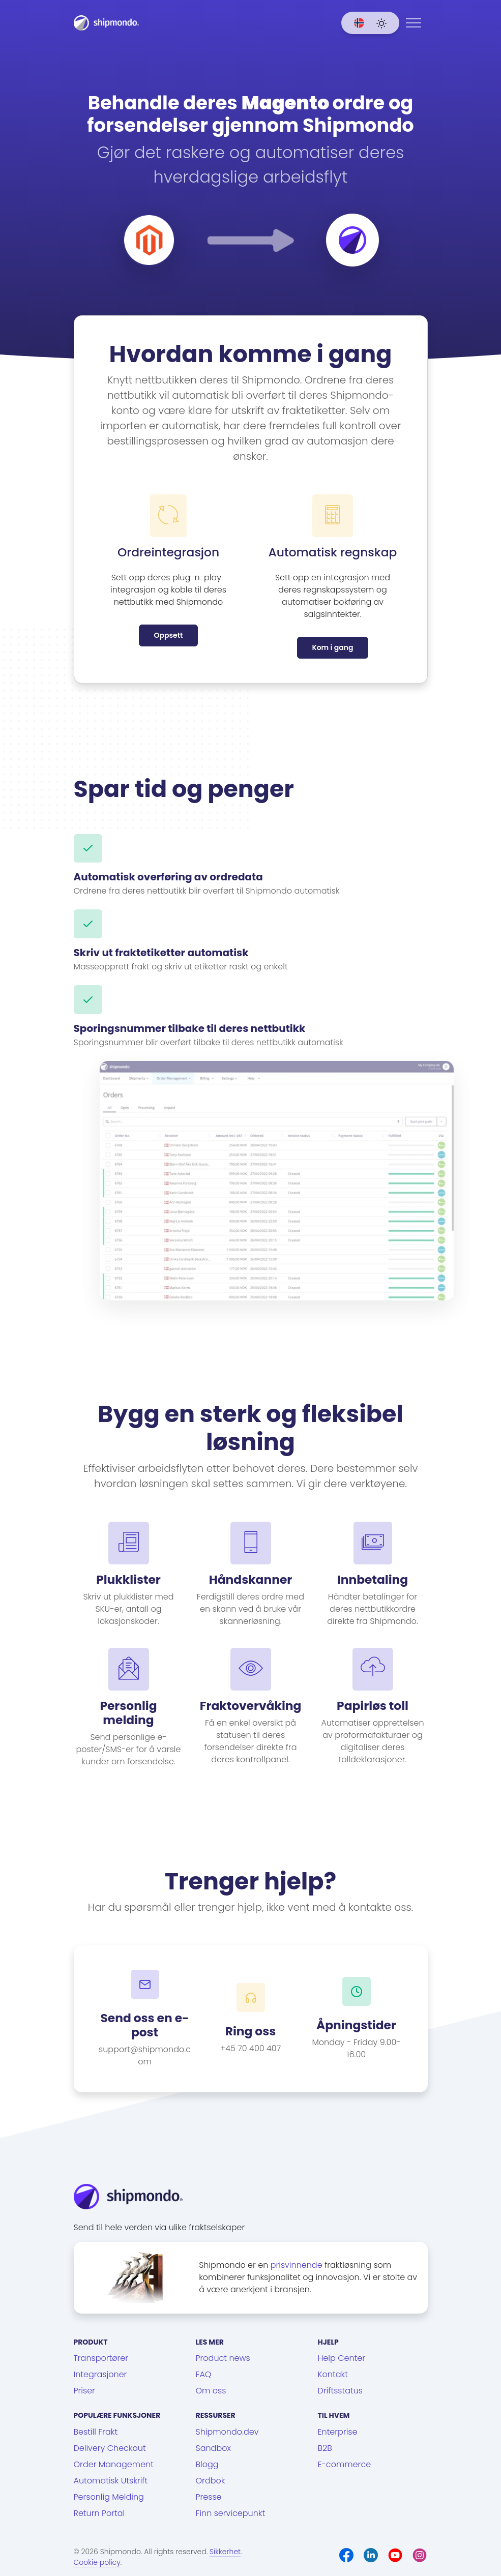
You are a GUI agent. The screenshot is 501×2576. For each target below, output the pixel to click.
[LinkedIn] (371, 2555)
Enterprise (338, 2432)
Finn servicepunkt (231, 2513)
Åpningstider (356, 2025)
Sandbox (213, 2448)
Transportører (101, 2358)
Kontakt (333, 2374)
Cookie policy (97, 2562)
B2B (325, 2448)
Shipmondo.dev (227, 2432)
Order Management (114, 2464)
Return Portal (99, 2513)
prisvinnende (296, 2265)
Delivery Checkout (110, 2448)
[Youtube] (395, 2555)
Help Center (342, 2358)
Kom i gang (332, 647)
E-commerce (344, 2464)
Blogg (207, 2464)
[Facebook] (346, 2555)
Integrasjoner (100, 2374)
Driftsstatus (340, 2390)
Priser (84, 2390)
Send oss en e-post (144, 2025)
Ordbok (210, 2480)
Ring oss (250, 2031)
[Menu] (413, 23)
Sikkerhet (225, 2552)
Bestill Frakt (96, 2432)
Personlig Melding (109, 2497)
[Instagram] (419, 2555)
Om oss (211, 2390)
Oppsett (168, 635)
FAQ (204, 2374)
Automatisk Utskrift (111, 2480)
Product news (223, 2358)
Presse (209, 2497)
